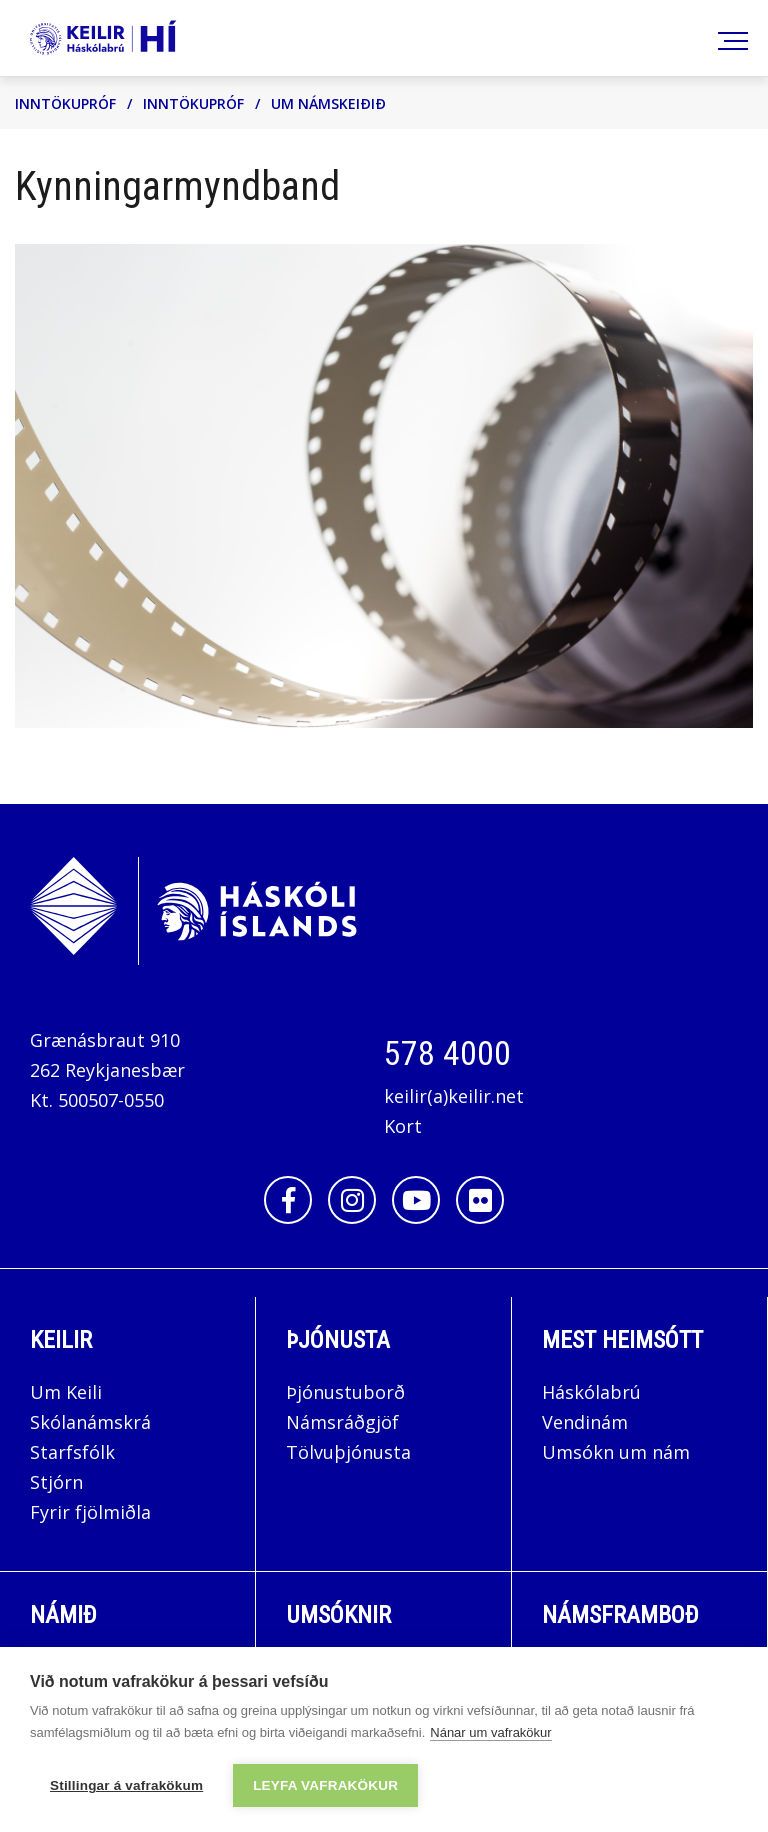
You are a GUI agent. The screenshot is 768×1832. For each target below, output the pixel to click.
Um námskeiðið (328, 103)
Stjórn (56, 1482)
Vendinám (585, 1422)
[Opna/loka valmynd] (729, 38)
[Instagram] (352, 1200)
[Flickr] (480, 1200)
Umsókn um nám (616, 1452)
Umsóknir (338, 1615)
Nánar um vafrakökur (490, 1732)
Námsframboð (620, 1615)
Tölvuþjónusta (348, 1452)
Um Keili (66, 1392)
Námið (63, 1615)
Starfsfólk (72, 1452)
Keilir (61, 1340)
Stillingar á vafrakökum (126, 1785)
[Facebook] (288, 1200)
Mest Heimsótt (622, 1340)
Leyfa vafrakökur (325, 1785)
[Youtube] (416, 1200)
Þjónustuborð (345, 1392)
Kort (403, 1126)
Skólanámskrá (90, 1422)
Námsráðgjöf (342, 1422)
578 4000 (447, 1053)
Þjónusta (338, 1340)
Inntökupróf (65, 103)
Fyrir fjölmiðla (90, 1512)
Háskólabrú (591, 1392)
